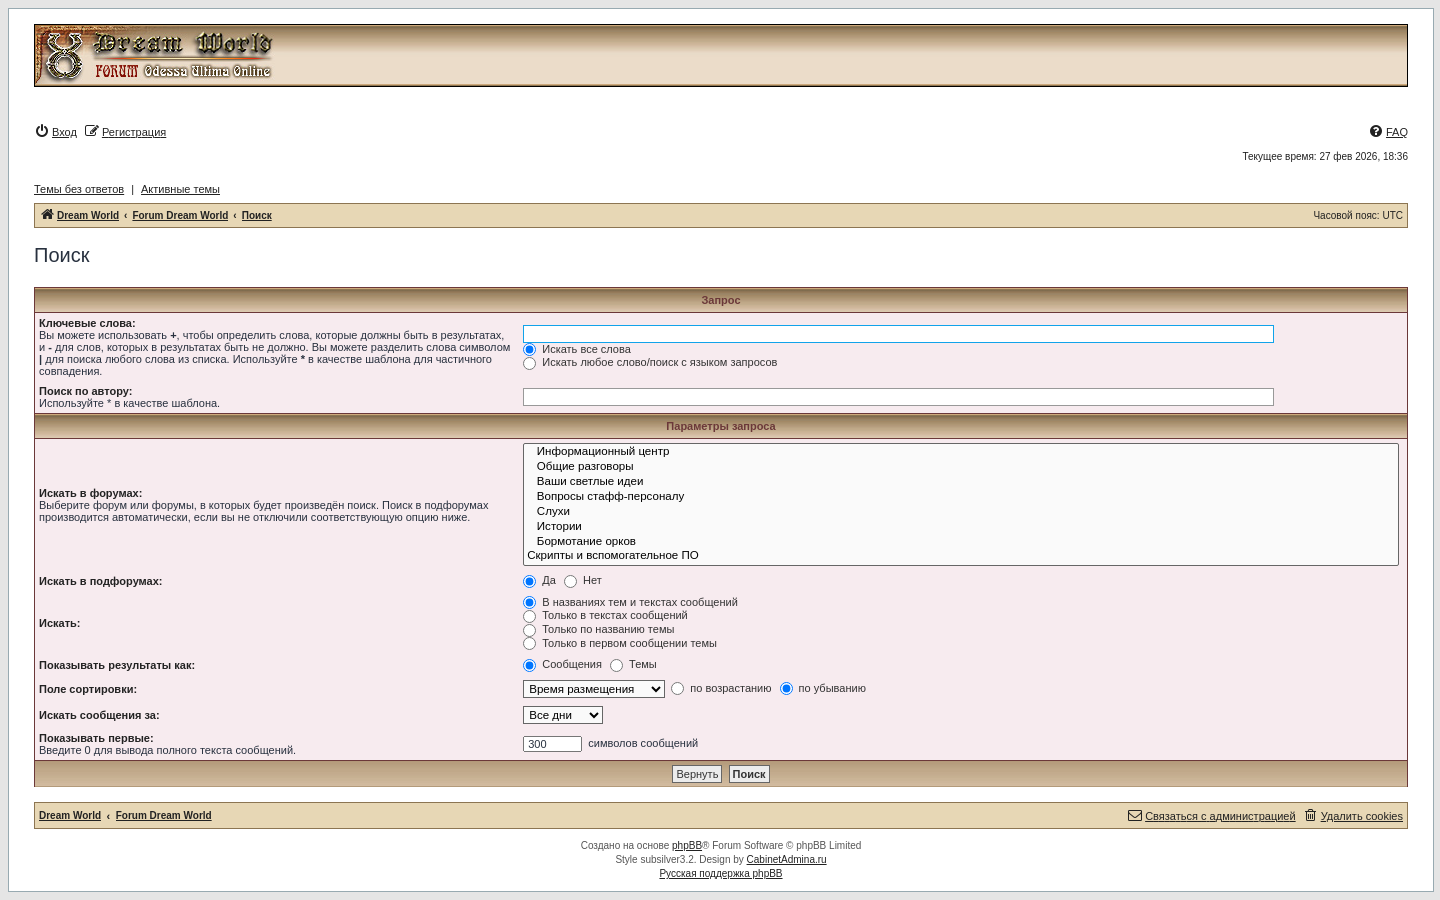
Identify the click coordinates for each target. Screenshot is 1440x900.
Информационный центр (961, 452)
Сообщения (562, 664)
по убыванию (823, 688)
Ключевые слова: (87, 323)
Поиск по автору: (85, 391)
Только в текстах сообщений (605, 615)
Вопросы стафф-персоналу (961, 497)
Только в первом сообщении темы (620, 643)
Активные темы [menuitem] (180, 189)
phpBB (687, 845)
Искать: (59, 623)
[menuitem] (55, 132)
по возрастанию (721, 688)
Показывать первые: (96, 738)
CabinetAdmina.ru (787, 859)
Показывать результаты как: (117, 665)
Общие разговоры (961, 467)
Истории (961, 527)
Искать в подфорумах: (101, 581)
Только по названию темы (598, 629)
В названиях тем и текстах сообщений (630, 602)
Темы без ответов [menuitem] (79, 189)
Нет (583, 580)
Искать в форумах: (90, 493)
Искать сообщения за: (99, 715)
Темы (633, 664)
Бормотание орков (961, 542)
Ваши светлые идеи (961, 482)
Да (539, 580)
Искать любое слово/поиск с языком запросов (650, 362)
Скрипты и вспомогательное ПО (961, 556)
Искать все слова (577, 349)
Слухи (961, 512)
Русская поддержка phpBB (720, 873)
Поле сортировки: (88, 689)
